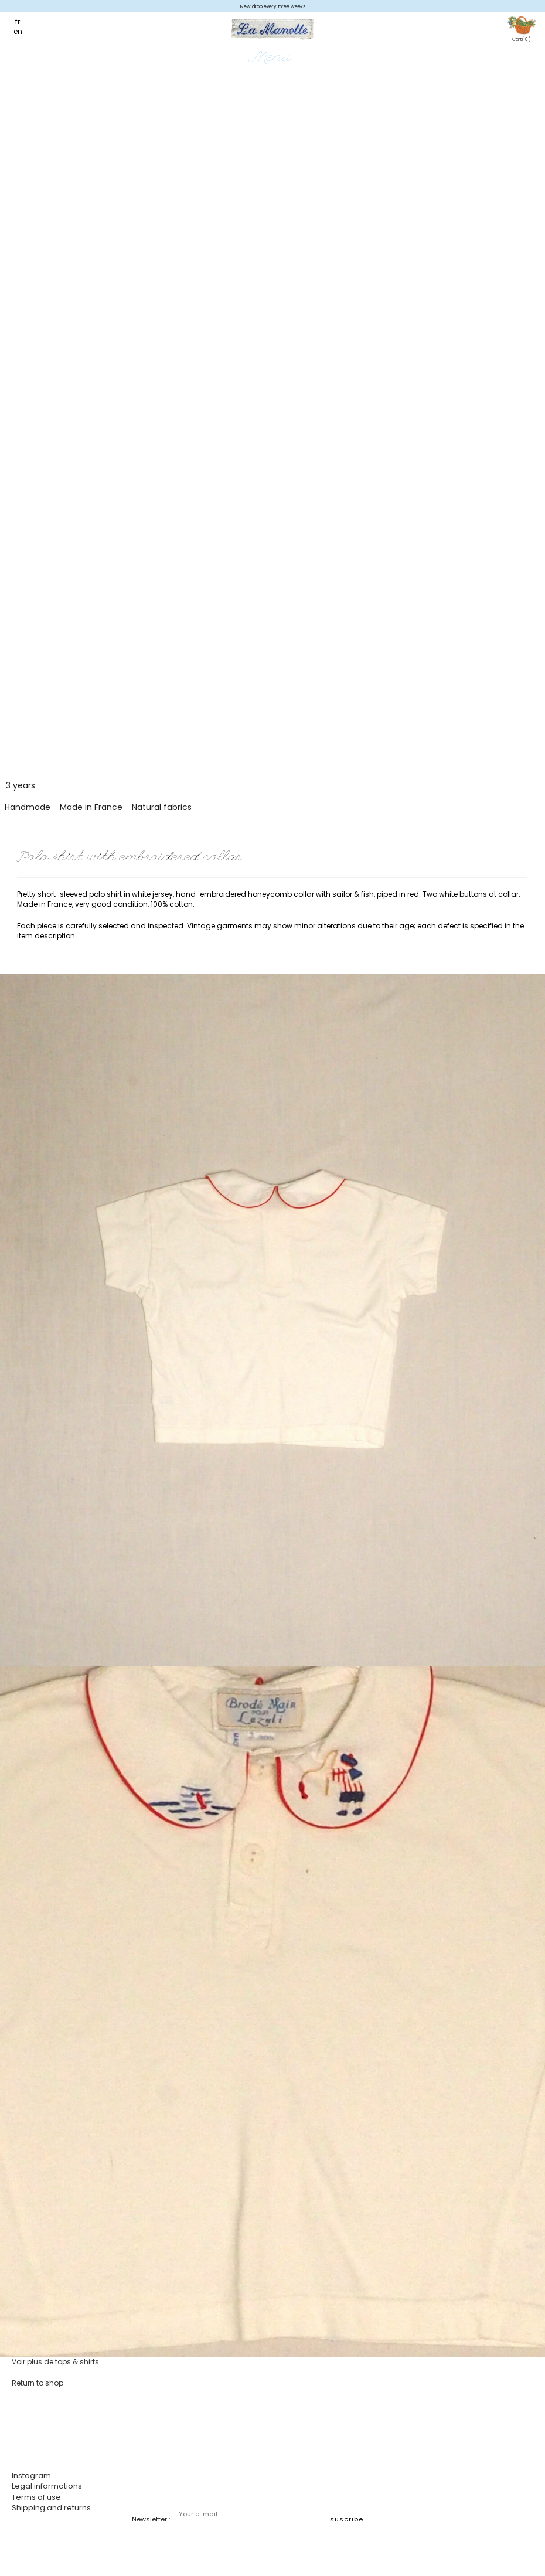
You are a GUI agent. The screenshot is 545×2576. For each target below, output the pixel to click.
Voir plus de (55, 2362)
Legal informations (47, 2486)
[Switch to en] (24, 31)
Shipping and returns (51, 2507)
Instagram (31, 2475)
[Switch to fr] (23, 21)
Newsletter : (151, 2519)
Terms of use (36, 2497)
